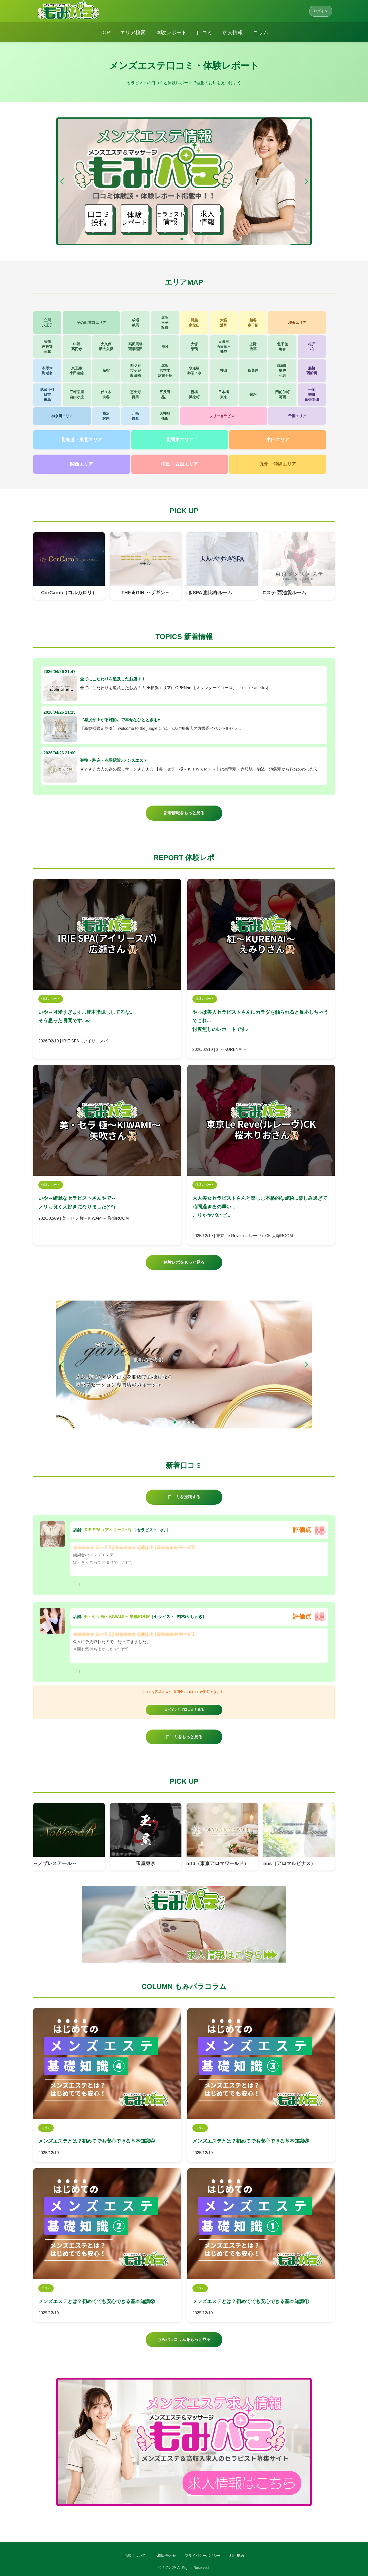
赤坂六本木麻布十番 (165, 371)
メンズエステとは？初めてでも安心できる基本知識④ (96, 2141)
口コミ (204, 32)
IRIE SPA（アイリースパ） (108, 1530)
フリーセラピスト (223, 416)
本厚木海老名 (47, 370)
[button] (306, 181)
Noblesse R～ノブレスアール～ (46, 1863)
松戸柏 (311, 346)
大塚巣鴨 (194, 346)
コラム (260, 32)
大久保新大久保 (106, 346)
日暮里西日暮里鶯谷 (223, 346)
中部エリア (277, 439)
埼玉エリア (297, 323)
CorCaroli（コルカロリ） (69, 592)
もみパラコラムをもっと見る (184, 2339)
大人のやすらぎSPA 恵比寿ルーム (200, 592)
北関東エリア (179, 439)
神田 (223, 370)
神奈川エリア (62, 416)
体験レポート (171, 32)
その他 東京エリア (91, 323)
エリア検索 (133, 32)
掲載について (135, 2555)
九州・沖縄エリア (277, 464)
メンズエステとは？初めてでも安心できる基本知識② (96, 2301)
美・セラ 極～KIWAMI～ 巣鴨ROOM (117, 1616)
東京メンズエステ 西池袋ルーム (276, 592)
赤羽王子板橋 (164, 322)
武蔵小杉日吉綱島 (47, 395)
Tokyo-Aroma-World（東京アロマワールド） (205, 1863)
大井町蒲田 (164, 416)
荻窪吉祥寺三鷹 (47, 346)
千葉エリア (297, 416)
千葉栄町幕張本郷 (312, 395)
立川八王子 (47, 322)
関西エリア (81, 464)
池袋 (164, 347)
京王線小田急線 (77, 370)
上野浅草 (253, 346)
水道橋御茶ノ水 (194, 370)
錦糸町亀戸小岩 (282, 371)
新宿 (106, 370)
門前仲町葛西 (282, 394)
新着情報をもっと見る (184, 813)
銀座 (253, 394)
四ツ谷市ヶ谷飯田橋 (135, 371)
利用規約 (236, 2555)
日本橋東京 (223, 394)
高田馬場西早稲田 (135, 346)
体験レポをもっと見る (184, 1262)
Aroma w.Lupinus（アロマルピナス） (279, 1863)
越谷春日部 (253, 322)
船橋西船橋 (311, 370)
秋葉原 (253, 370)
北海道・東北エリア (81, 439)
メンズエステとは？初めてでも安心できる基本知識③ (250, 2141)
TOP (105, 32)
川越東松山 (194, 322)
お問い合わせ (165, 2555)
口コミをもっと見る (184, 1737)
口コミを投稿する (184, 1497)
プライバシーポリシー (203, 2555)
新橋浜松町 (194, 394)
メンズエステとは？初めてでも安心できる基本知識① (250, 2301)
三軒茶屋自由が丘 (77, 394)
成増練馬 (135, 322)
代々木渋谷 (106, 394)
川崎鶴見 (135, 416)
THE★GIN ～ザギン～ (145, 592)
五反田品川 (164, 394)
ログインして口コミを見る (184, 1710)
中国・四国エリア (179, 464)
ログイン (321, 11)
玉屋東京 (145, 1863)
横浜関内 (106, 416)
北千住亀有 (282, 346)
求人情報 (232, 32)
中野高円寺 (76, 346)
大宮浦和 (223, 322)
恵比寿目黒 (135, 394)
